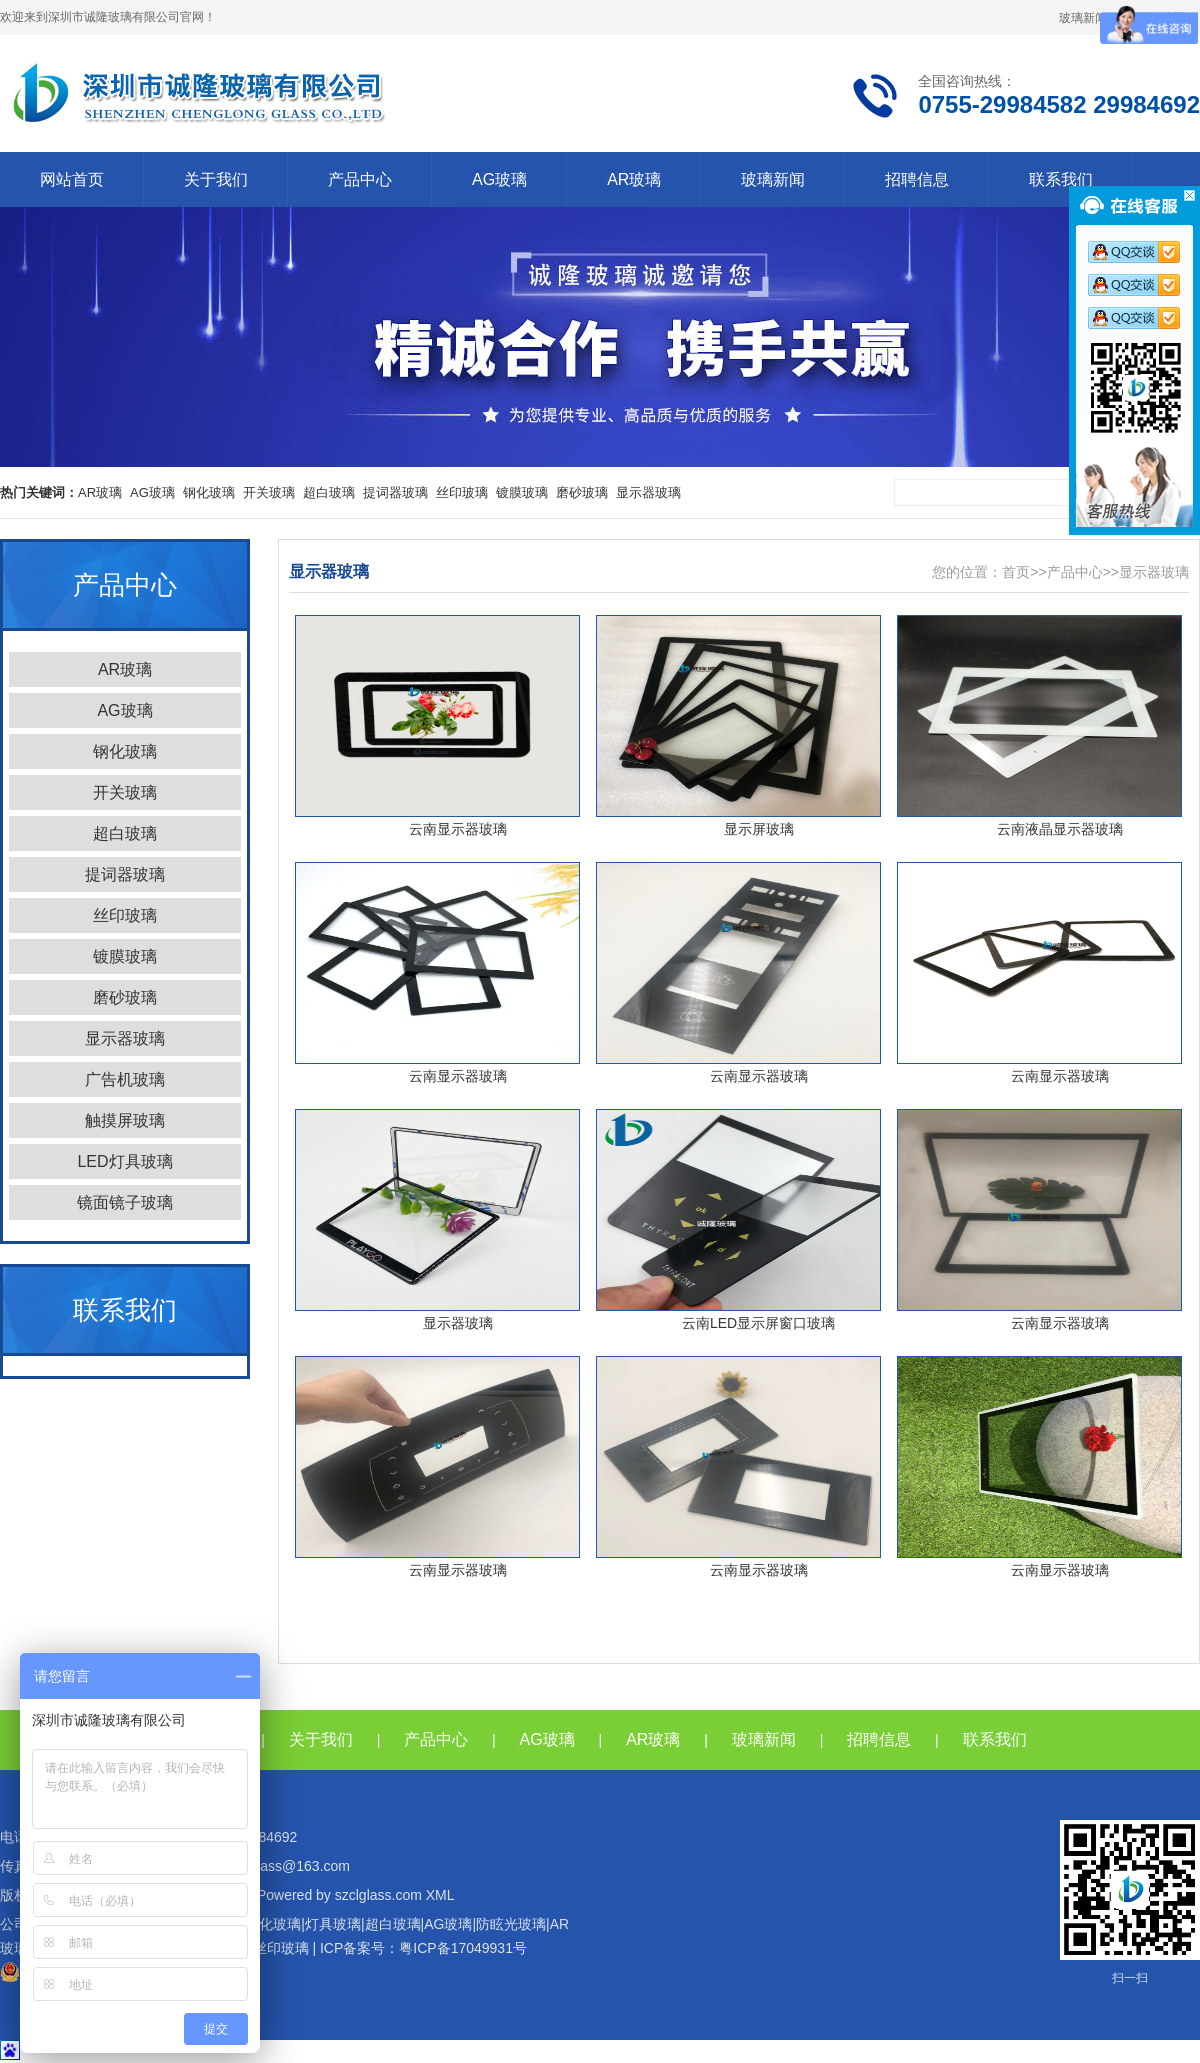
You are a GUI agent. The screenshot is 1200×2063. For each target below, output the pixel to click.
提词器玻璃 (395, 492)
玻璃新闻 (1083, 18)
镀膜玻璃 (522, 492)
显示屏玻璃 (759, 829)
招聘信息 (917, 179)
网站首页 (72, 179)
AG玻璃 (499, 179)
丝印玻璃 (462, 492)
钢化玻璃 (209, 492)
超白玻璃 (329, 492)
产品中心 (360, 179)
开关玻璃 (269, 492)
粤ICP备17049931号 (463, 1948)
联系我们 (1061, 179)
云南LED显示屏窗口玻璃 (758, 1323)
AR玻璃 (634, 179)
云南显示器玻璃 (458, 829)
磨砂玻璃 (582, 492)
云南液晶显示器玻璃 (1060, 829)
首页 (1016, 572)
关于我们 (216, 179)
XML (440, 1895)
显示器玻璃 (648, 492)
